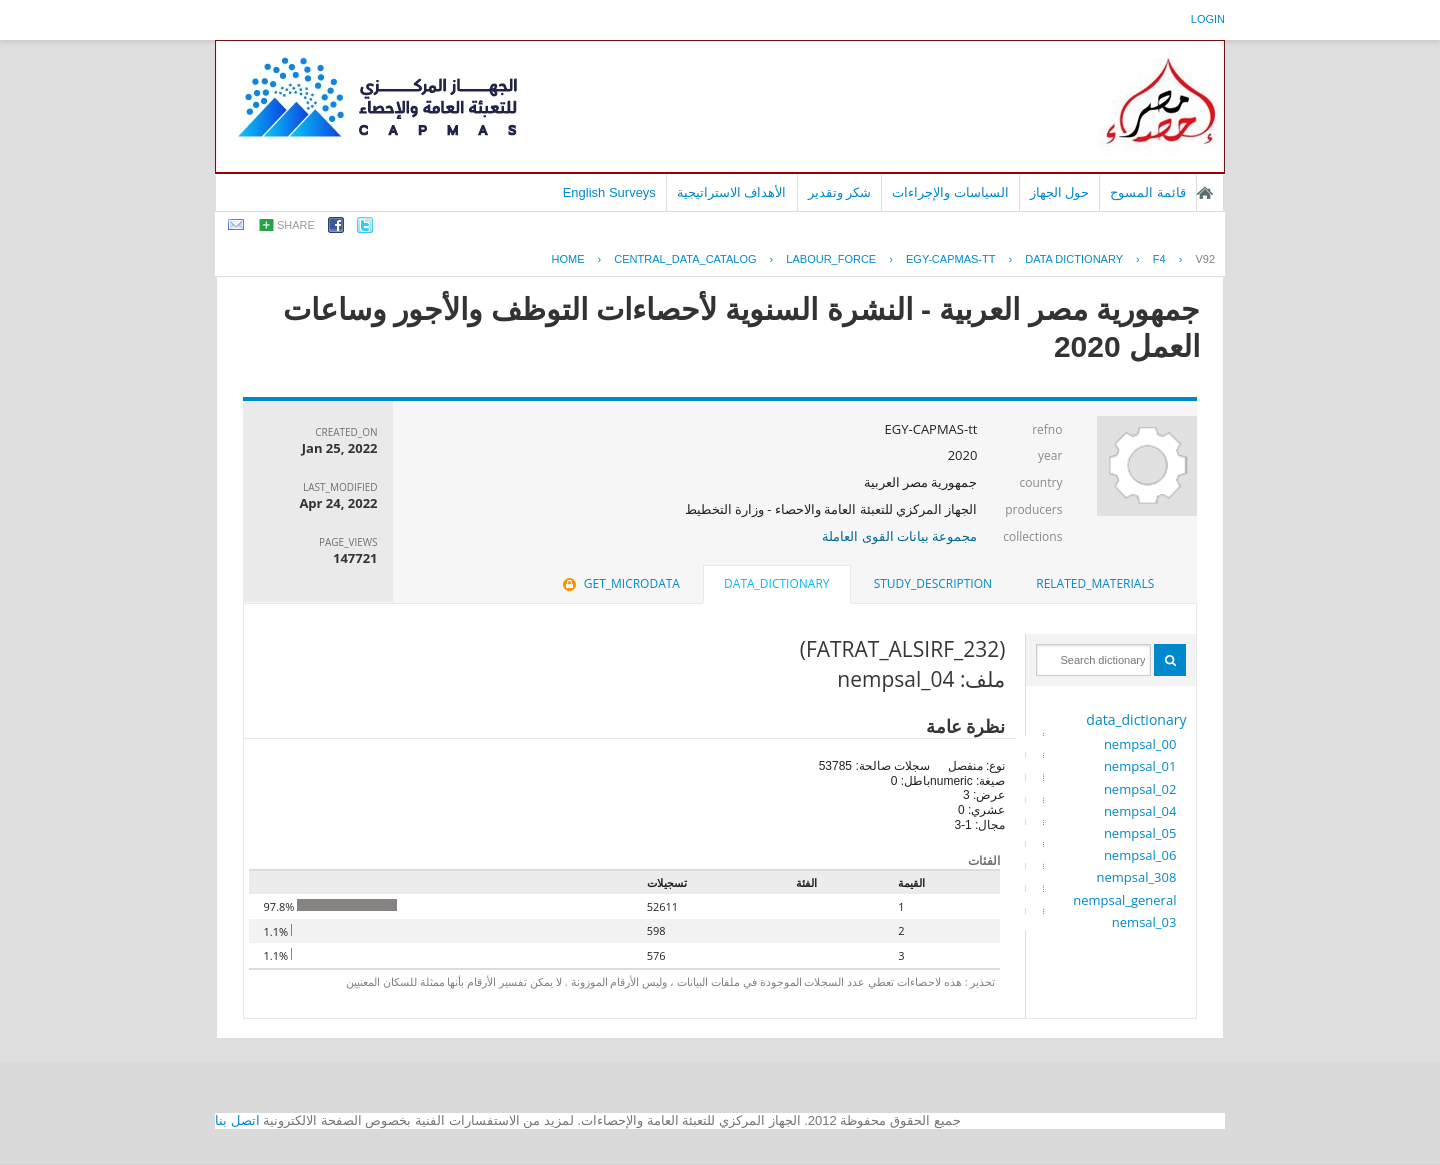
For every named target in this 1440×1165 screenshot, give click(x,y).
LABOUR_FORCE (831, 259)
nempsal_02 (1140, 789)
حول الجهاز (1060, 192)
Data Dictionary (1074, 259)
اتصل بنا (237, 1120)
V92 (1205, 259)
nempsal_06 (1140, 855)
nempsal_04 (1140, 811)
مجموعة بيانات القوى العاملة (899, 536)
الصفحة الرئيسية (1205, 193)
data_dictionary (1136, 719)
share (296, 225)
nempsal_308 (1136, 877)
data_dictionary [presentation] (776, 583)
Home (568, 259)
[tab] (1095, 584)
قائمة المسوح (1148, 192)
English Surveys (609, 192)
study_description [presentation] (933, 583)
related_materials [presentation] (1095, 583)
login (1208, 19)
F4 (1159, 259)
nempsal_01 (1140, 766)
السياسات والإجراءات (950, 192)
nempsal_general (1124, 900)
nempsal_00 (1140, 744)
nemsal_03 (1144, 922)
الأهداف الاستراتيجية (732, 192)
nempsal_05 (1140, 833)
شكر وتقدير (840, 192)
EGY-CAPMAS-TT (950, 259)
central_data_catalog (685, 259)
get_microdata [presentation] (619, 583)
